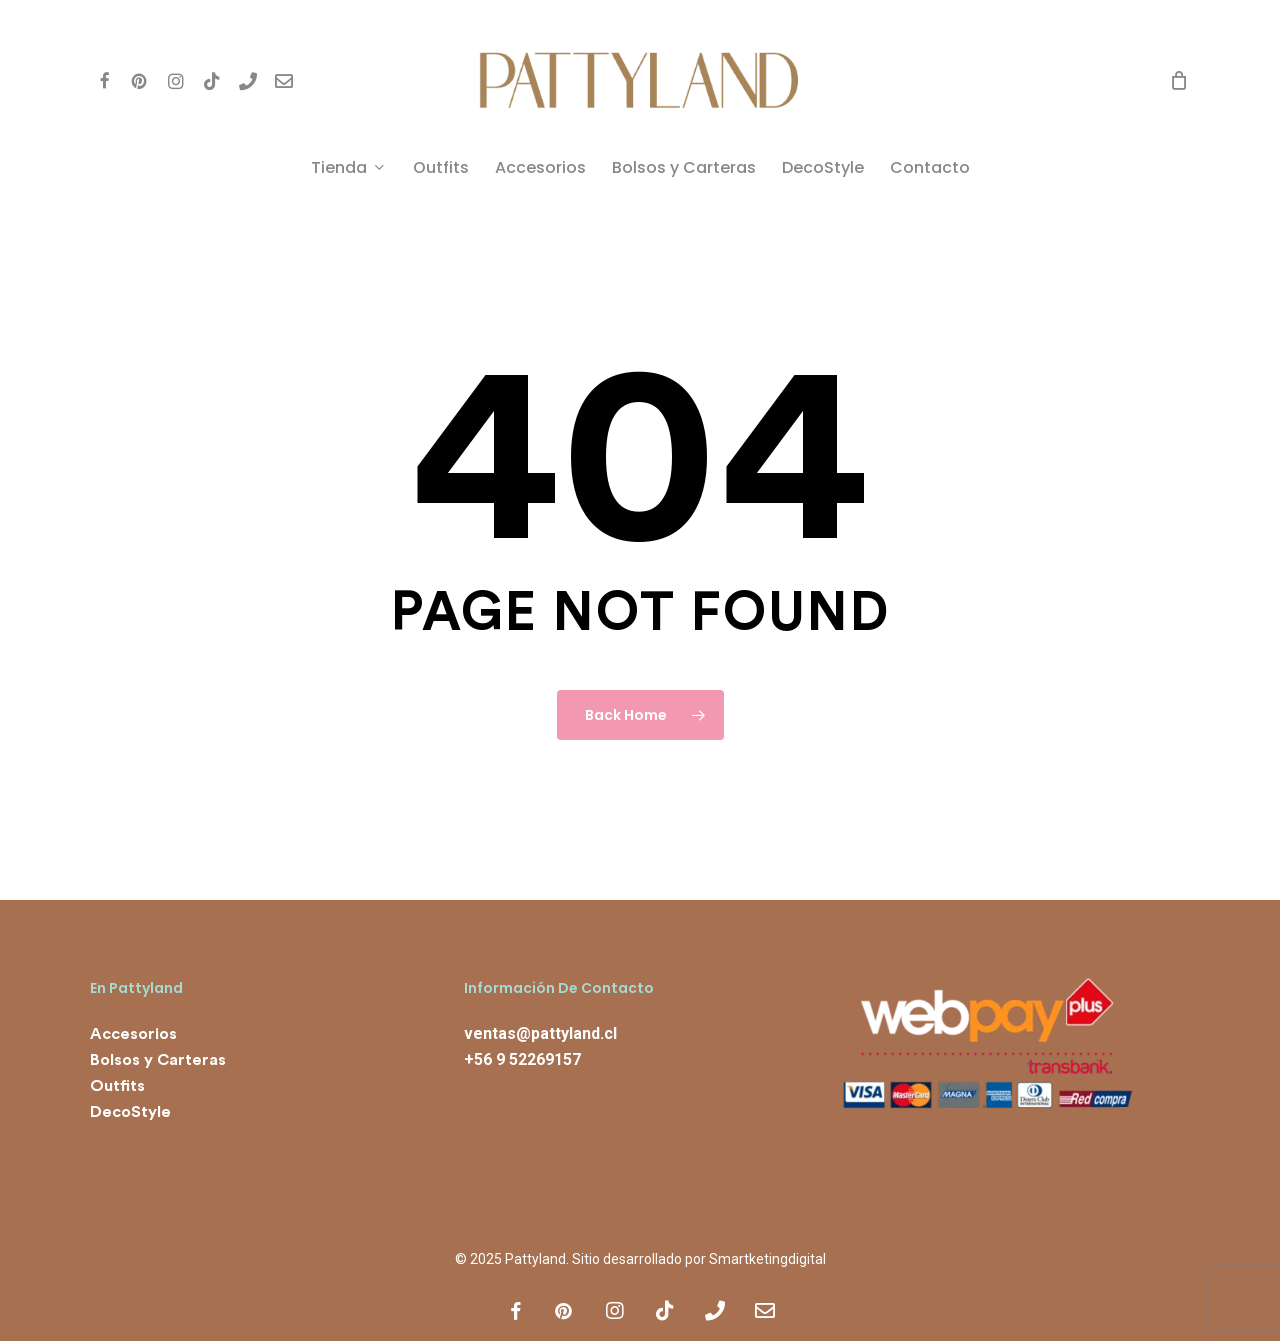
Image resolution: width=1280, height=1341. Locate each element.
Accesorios (133, 1034)
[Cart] (1179, 80)
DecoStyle (130, 1112)
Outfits (117, 1086)
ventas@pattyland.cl (540, 1033)
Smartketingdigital (767, 1259)
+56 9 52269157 (522, 1059)
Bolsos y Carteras (158, 1060)
